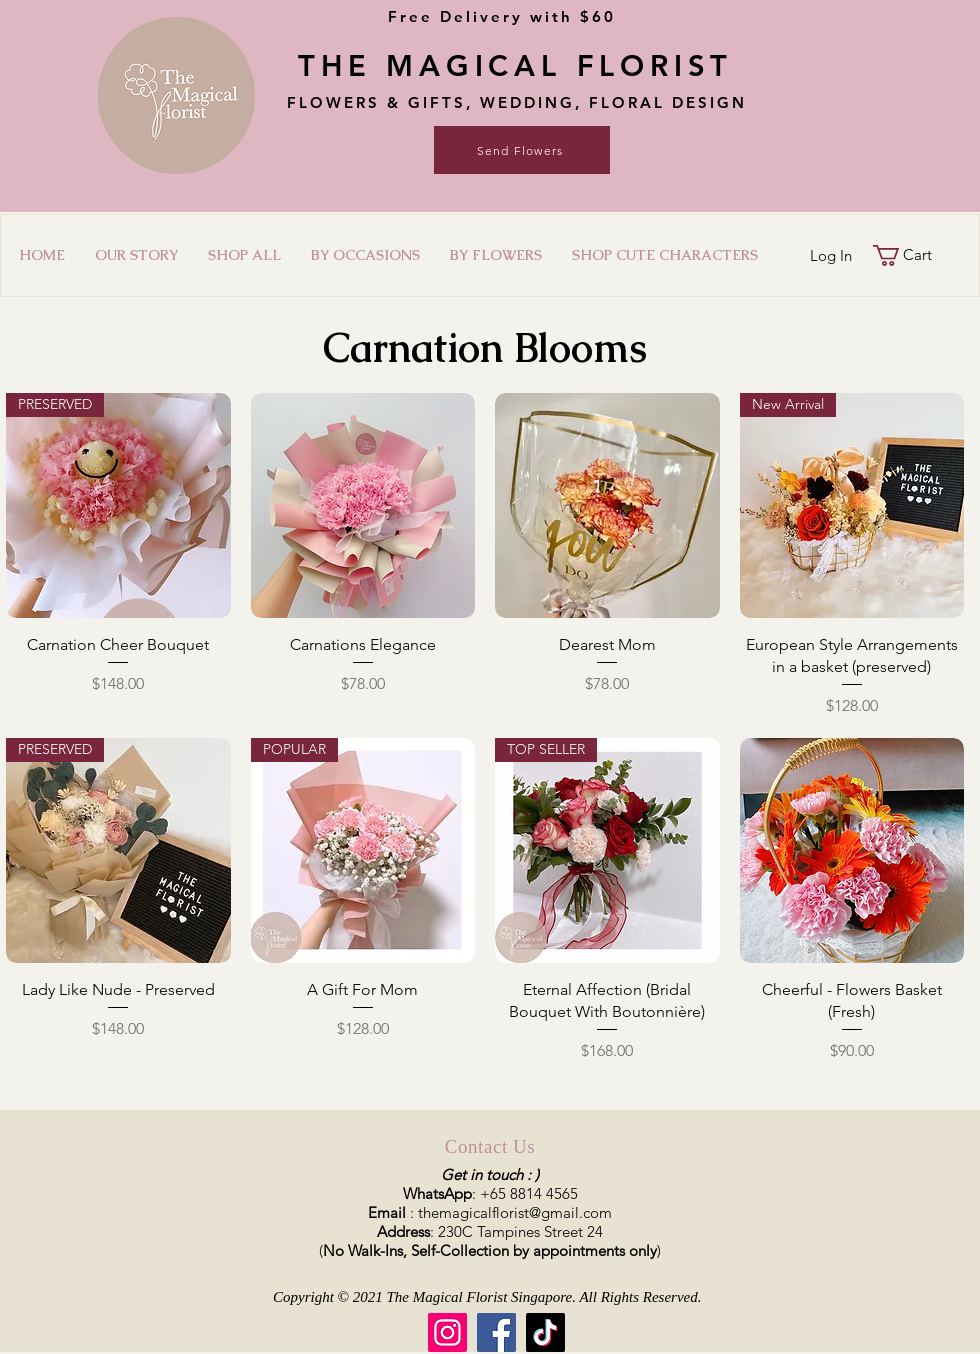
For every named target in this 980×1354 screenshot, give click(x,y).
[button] (365, 255)
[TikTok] (545, 1332)
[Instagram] (447, 1332)
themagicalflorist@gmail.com (515, 1212)
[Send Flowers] (522, 150)
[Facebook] (496, 1332)
